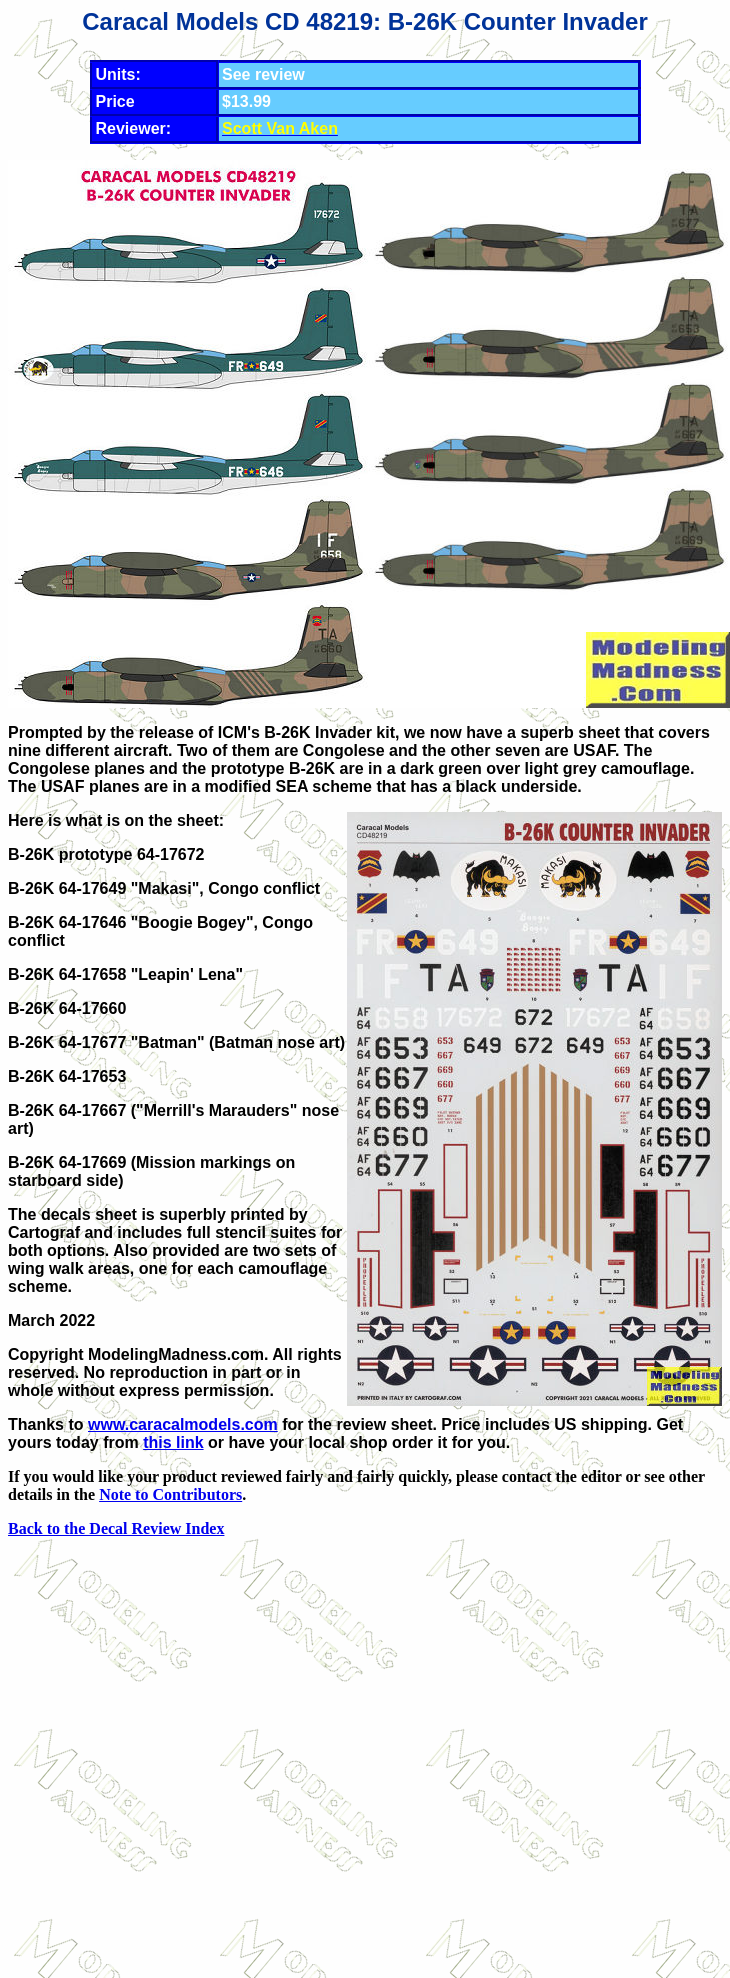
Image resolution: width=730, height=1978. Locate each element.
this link (173, 1442)
